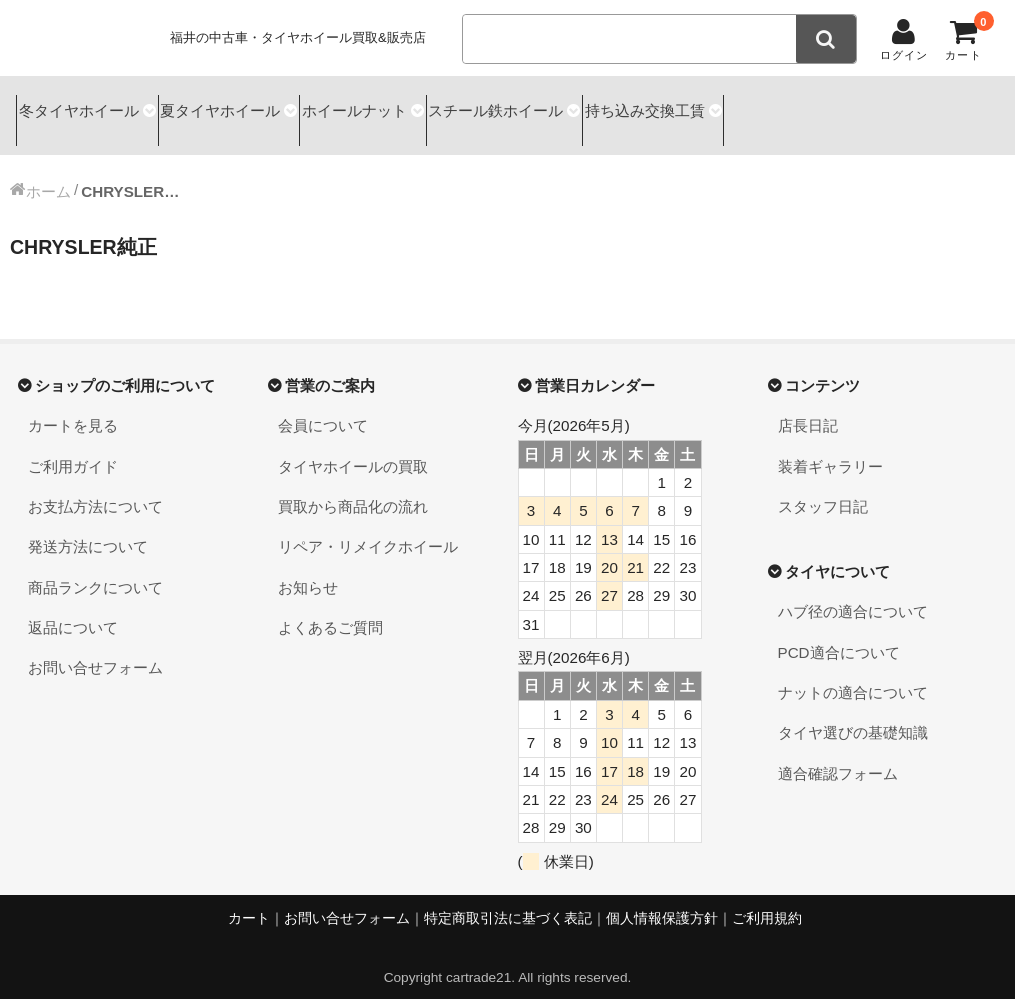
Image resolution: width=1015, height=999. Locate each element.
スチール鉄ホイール (581, 106)
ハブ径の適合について (853, 594)
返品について (73, 609)
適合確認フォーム (838, 755)
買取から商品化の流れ (353, 488)
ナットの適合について (853, 674)
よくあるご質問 (330, 609)
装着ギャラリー (830, 448)
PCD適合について (839, 634)
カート (249, 900)
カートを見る (73, 407)
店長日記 (808, 407)
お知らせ (308, 569)
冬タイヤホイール (84, 106)
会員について (323, 407)
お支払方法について (95, 488)
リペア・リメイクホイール (368, 529)
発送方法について (88, 529)
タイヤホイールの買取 (353, 448)
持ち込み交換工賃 (757, 106)
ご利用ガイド (73, 448)
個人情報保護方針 (662, 900)
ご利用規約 (767, 900)
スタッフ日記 (823, 488)
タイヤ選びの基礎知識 (853, 715)
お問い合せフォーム (95, 650)
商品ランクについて (95, 569)
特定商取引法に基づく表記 (508, 900)
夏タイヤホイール (252, 106)
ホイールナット (412, 106)
